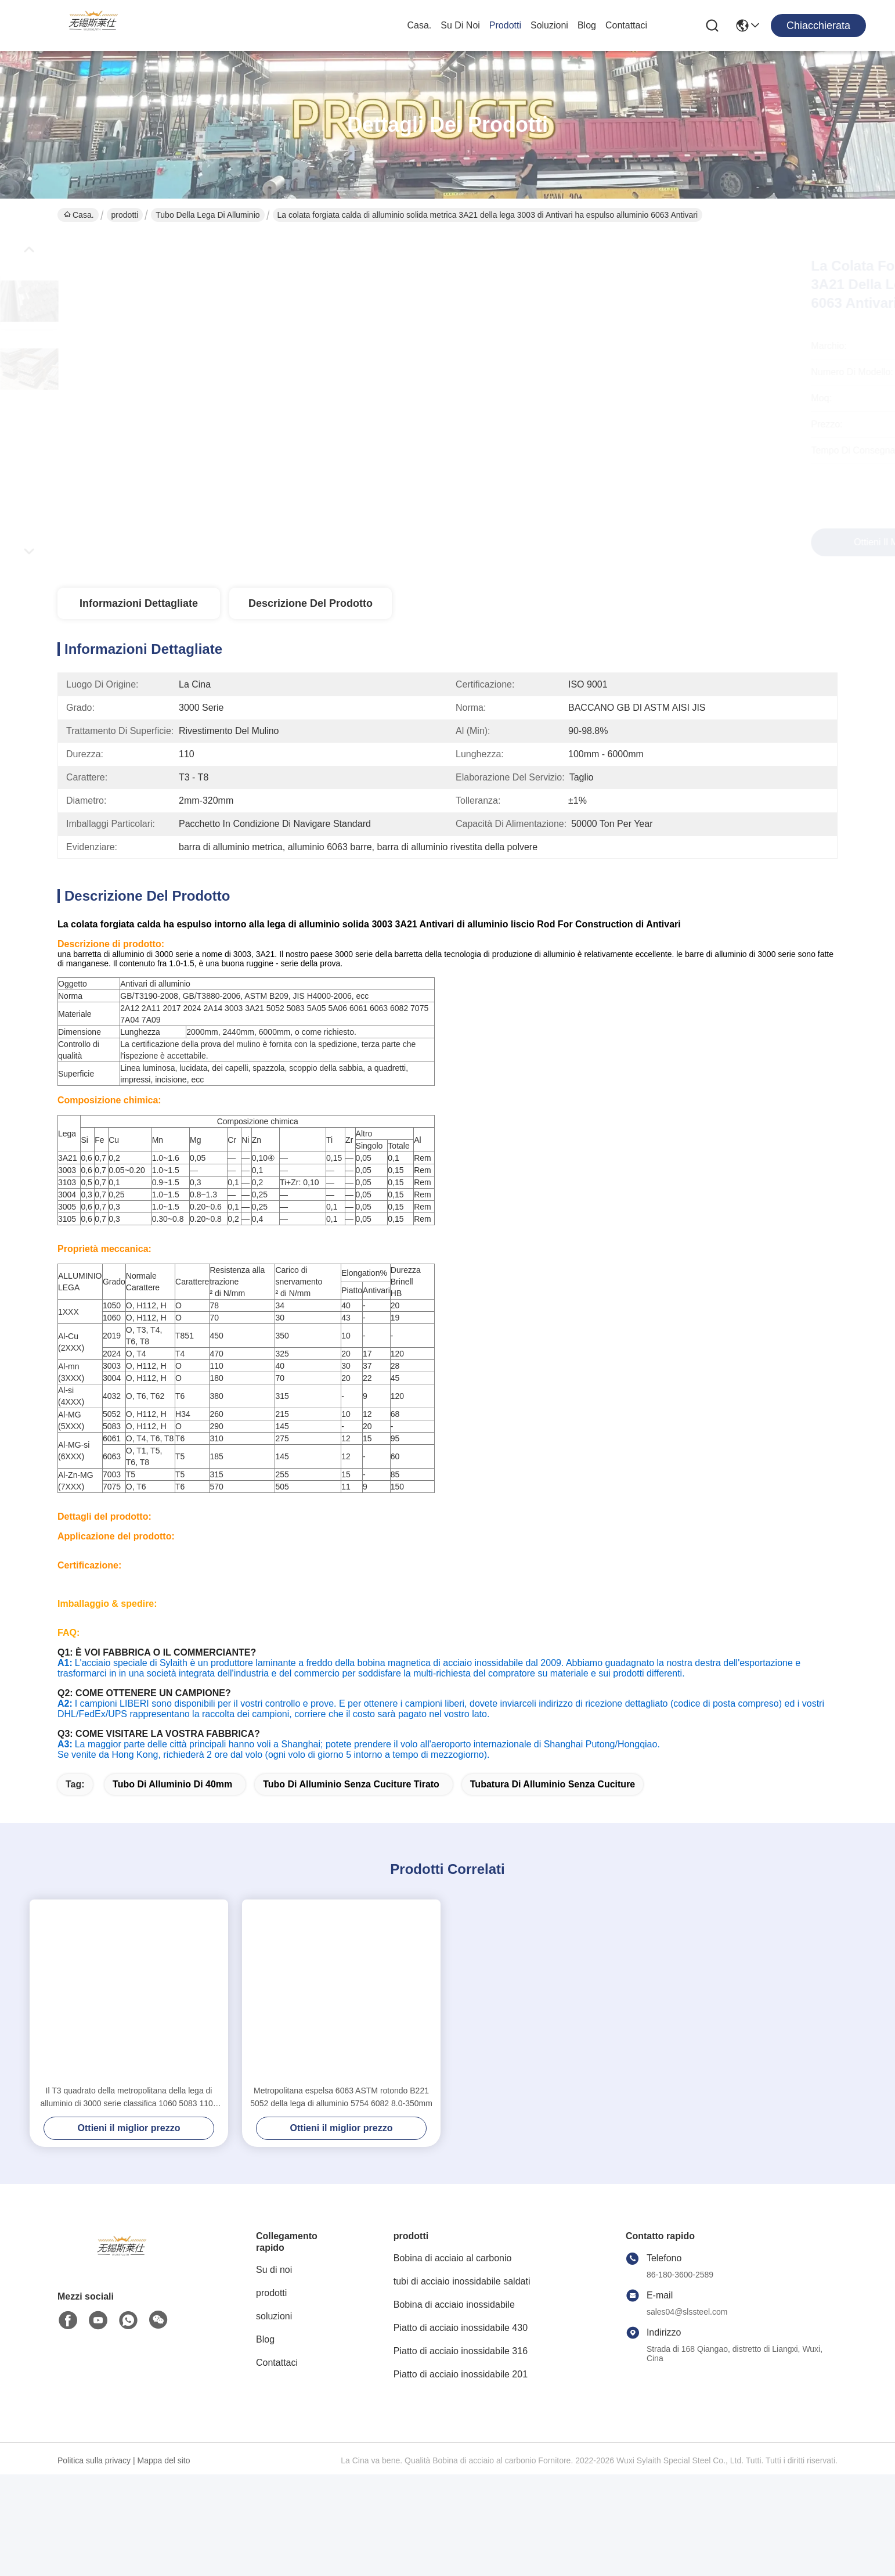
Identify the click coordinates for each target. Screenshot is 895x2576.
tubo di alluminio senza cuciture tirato (351, 1886)
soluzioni (549, 25)
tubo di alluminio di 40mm (172, 1886)
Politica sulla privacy (94, 2562)
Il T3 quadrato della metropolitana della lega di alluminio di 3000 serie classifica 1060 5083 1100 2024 (128, 2199)
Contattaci (626, 25)
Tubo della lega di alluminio (207, 215)
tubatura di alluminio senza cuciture (552, 1886)
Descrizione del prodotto (310, 603)
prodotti (505, 25)
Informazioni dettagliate (139, 603)
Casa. (419, 25)
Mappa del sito (163, 2562)
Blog (587, 25)
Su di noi (460, 25)
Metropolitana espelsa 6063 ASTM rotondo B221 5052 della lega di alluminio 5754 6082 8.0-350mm (341, 2199)
